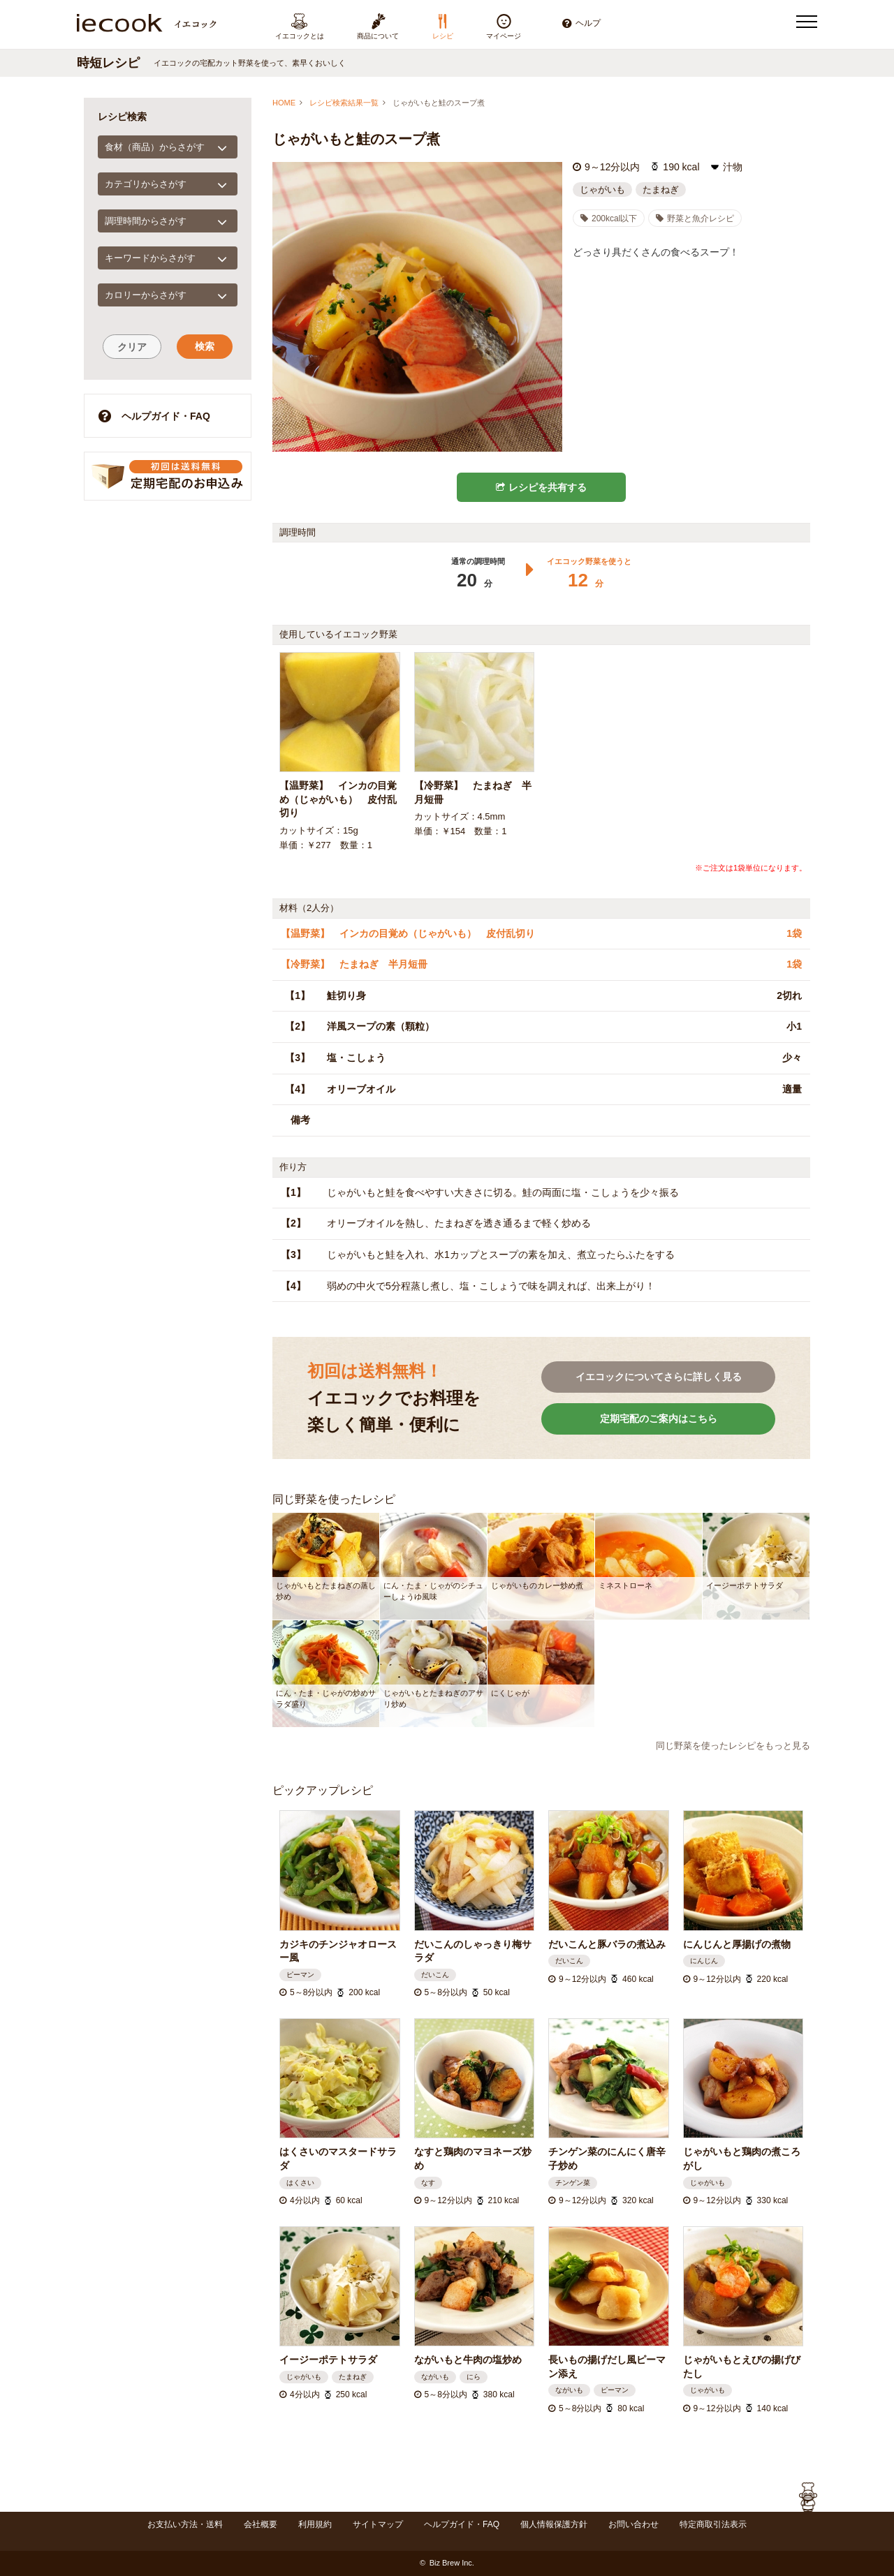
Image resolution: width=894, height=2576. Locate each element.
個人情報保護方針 (553, 2524)
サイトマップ (378, 2524)
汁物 (732, 167)
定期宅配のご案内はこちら (658, 1418)
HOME (283, 102)
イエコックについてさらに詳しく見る (659, 1376)
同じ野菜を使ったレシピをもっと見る (733, 1745)
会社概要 (260, 2524)
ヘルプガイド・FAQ (154, 415)
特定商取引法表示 (713, 2524)
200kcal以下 (608, 218)
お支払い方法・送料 (185, 2524)
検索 (204, 346)
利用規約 (315, 2524)
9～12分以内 (612, 167)
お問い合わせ (633, 2524)
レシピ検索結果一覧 (344, 102)
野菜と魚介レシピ (695, 218)
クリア (132, 347)
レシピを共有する (541, 487)
